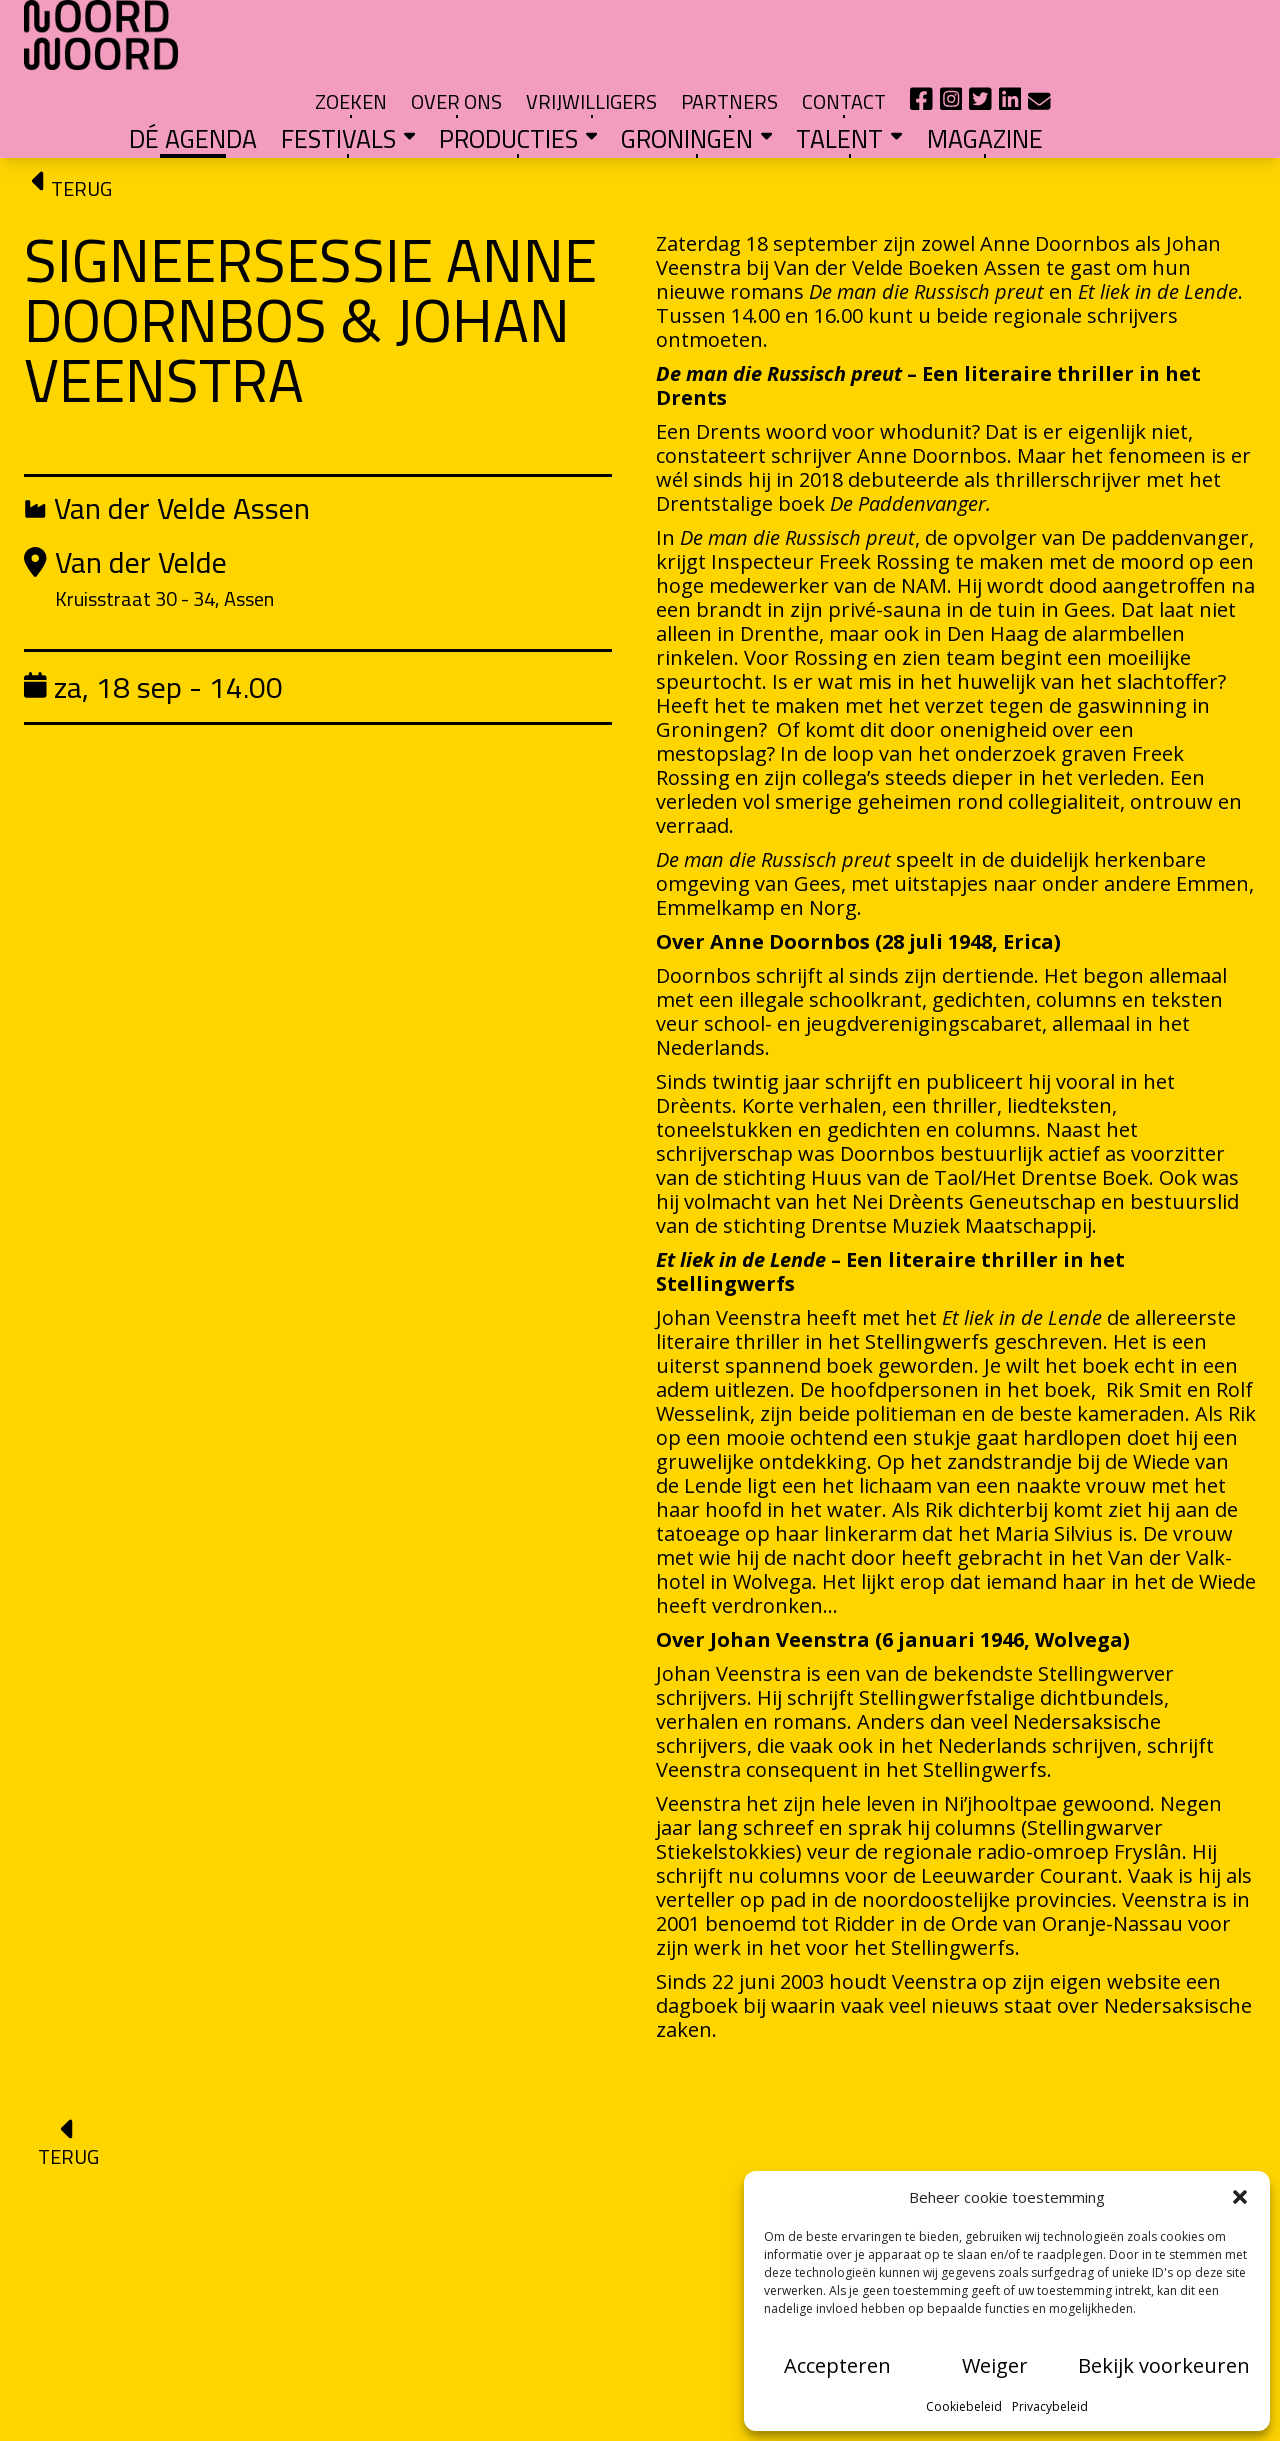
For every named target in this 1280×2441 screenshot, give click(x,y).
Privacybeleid (1050, 2406)
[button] (1240, 2197)
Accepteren (837, 2365)
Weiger (995, 2365)
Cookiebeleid (964, 2406)
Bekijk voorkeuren (1164, 2365)
